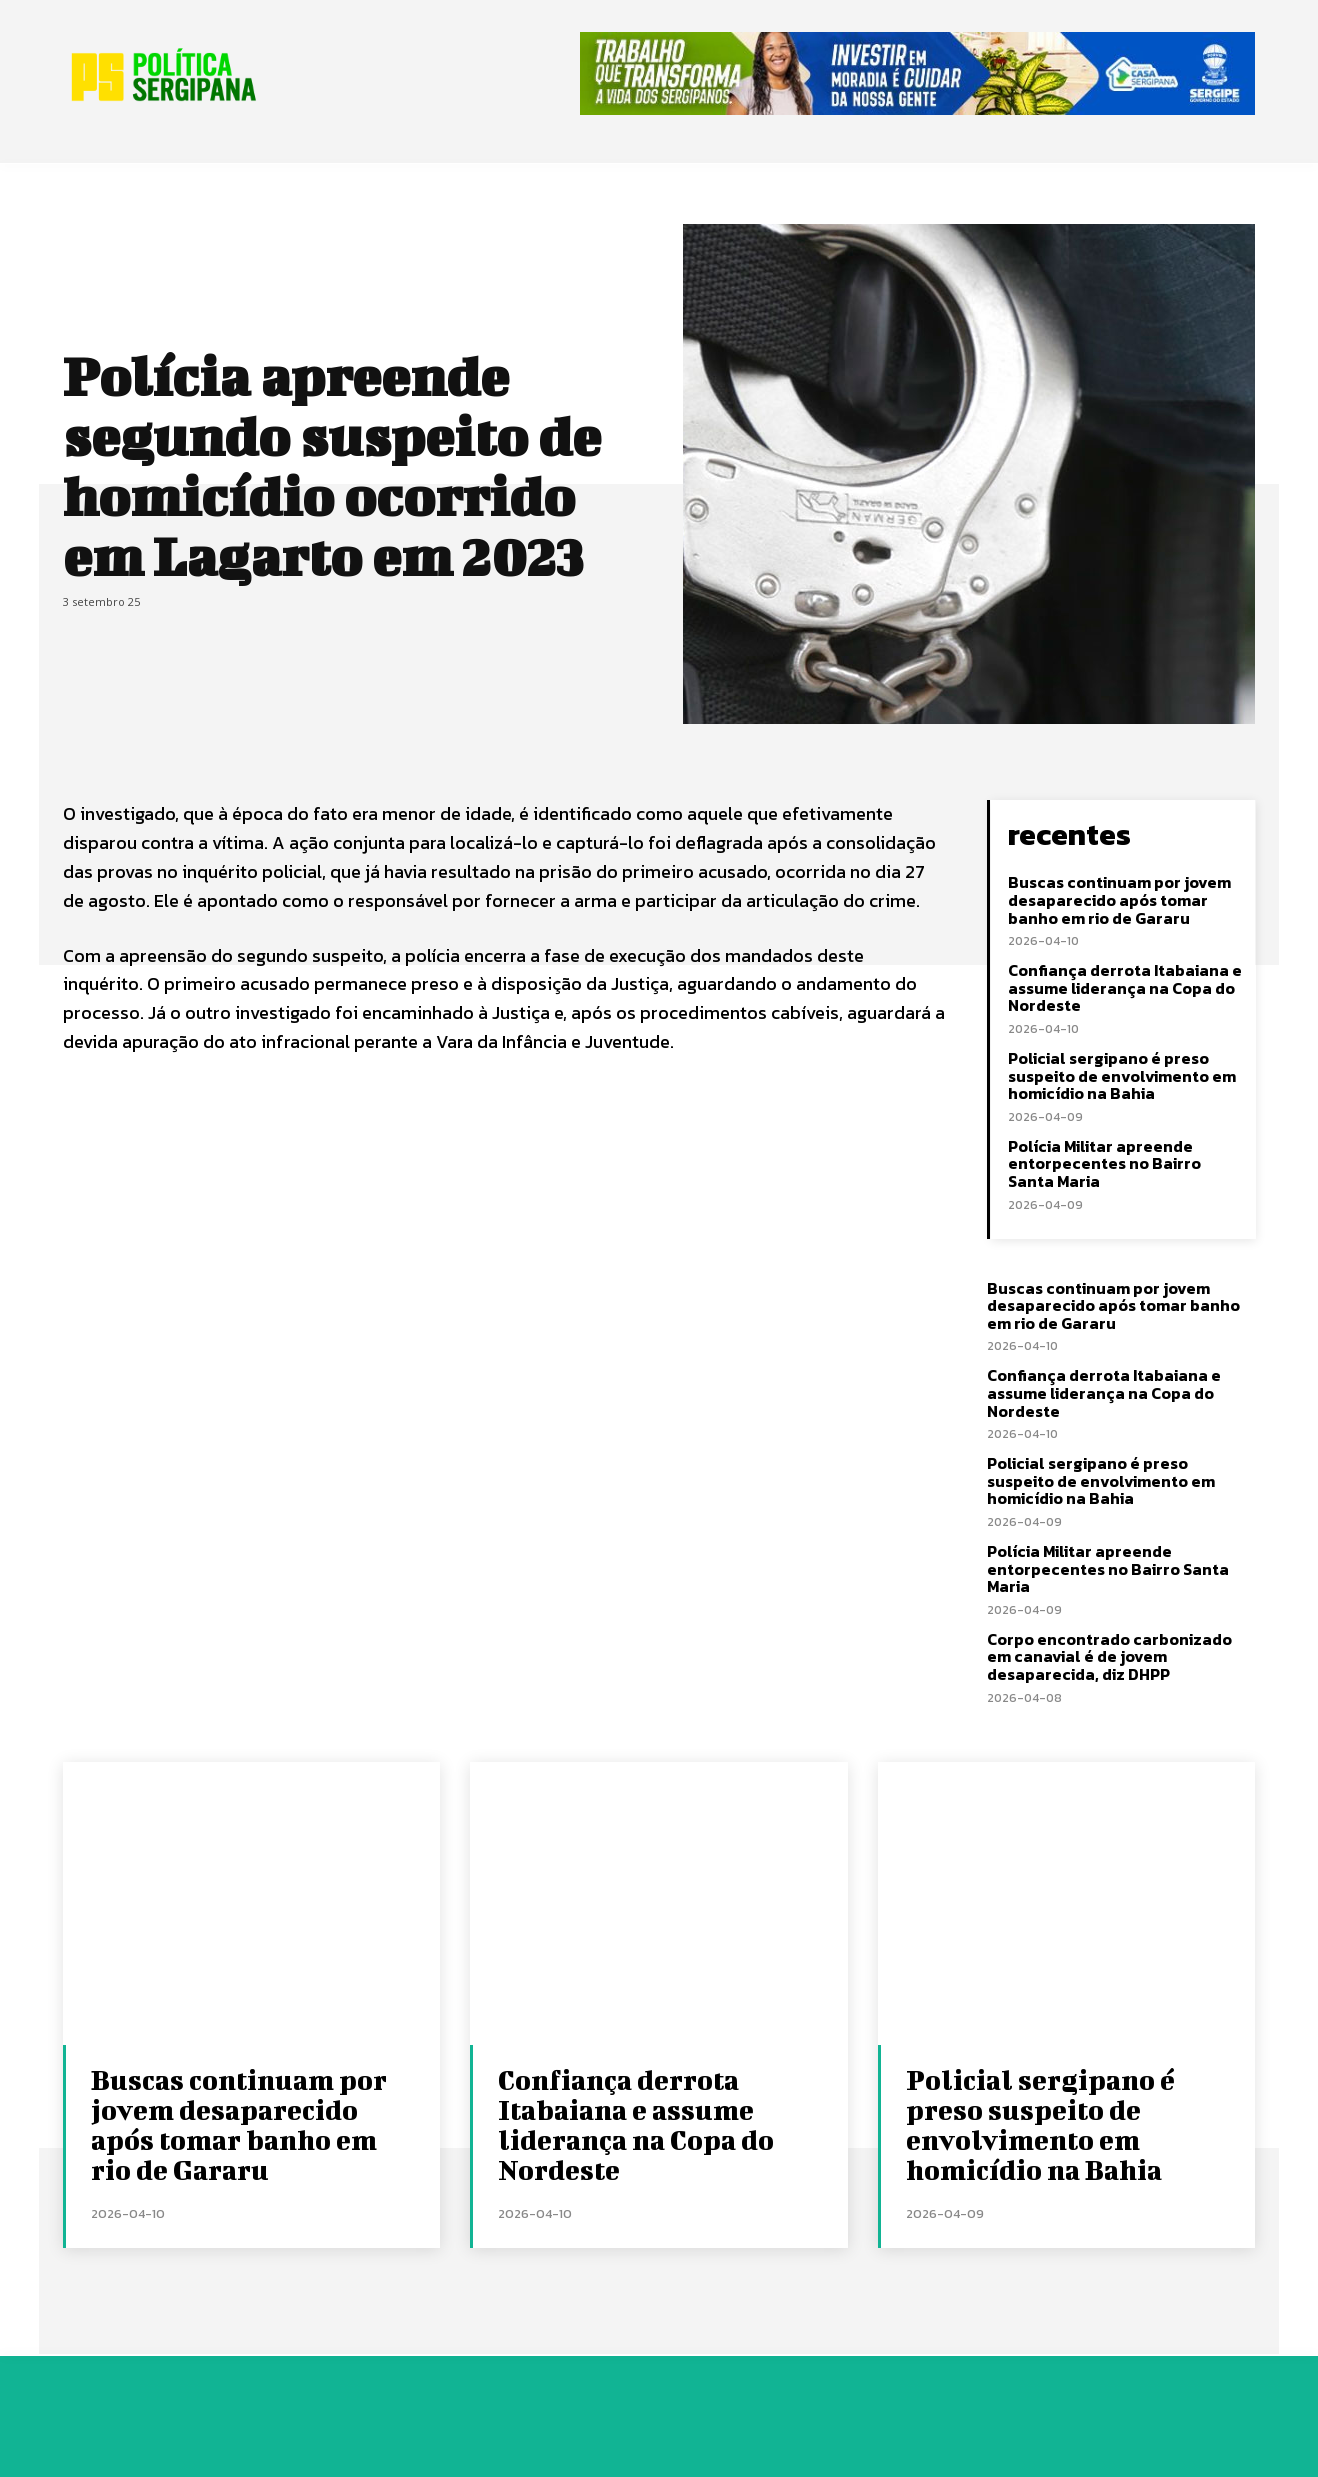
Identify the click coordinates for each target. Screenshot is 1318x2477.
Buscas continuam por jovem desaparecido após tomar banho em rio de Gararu (1119, 899)
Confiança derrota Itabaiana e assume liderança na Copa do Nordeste (1125, 987)
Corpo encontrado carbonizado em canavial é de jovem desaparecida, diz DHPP (1109, 1656)
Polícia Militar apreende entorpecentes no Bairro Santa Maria (1104, 1163)
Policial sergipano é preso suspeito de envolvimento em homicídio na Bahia (1122, 1075)
